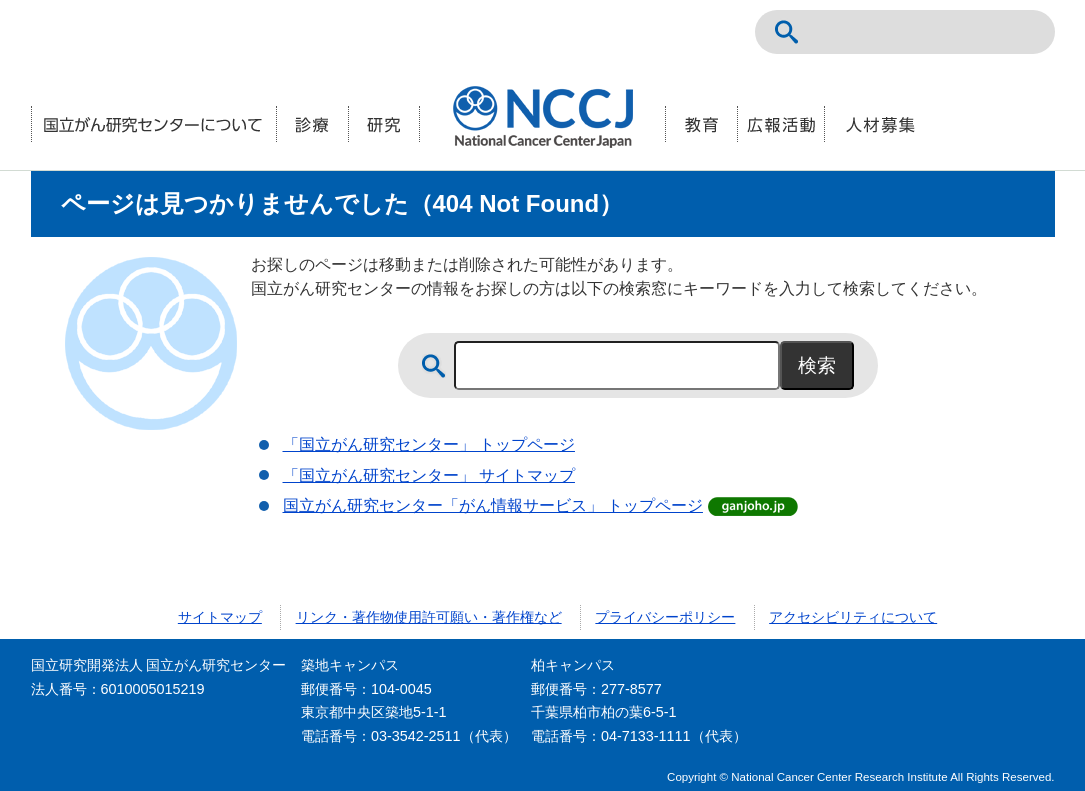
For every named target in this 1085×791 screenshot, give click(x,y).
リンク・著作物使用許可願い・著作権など (429, 617)
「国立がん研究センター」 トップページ (429, 444)
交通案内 (1023, 32)
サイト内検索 (787, 32)
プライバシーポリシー (665, 617)
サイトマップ (220, 617)
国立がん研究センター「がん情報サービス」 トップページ (493, 505)
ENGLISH (979, 32)
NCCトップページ (935, 32)
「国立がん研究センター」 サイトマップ (429, 475)
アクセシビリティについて (853, 617)
